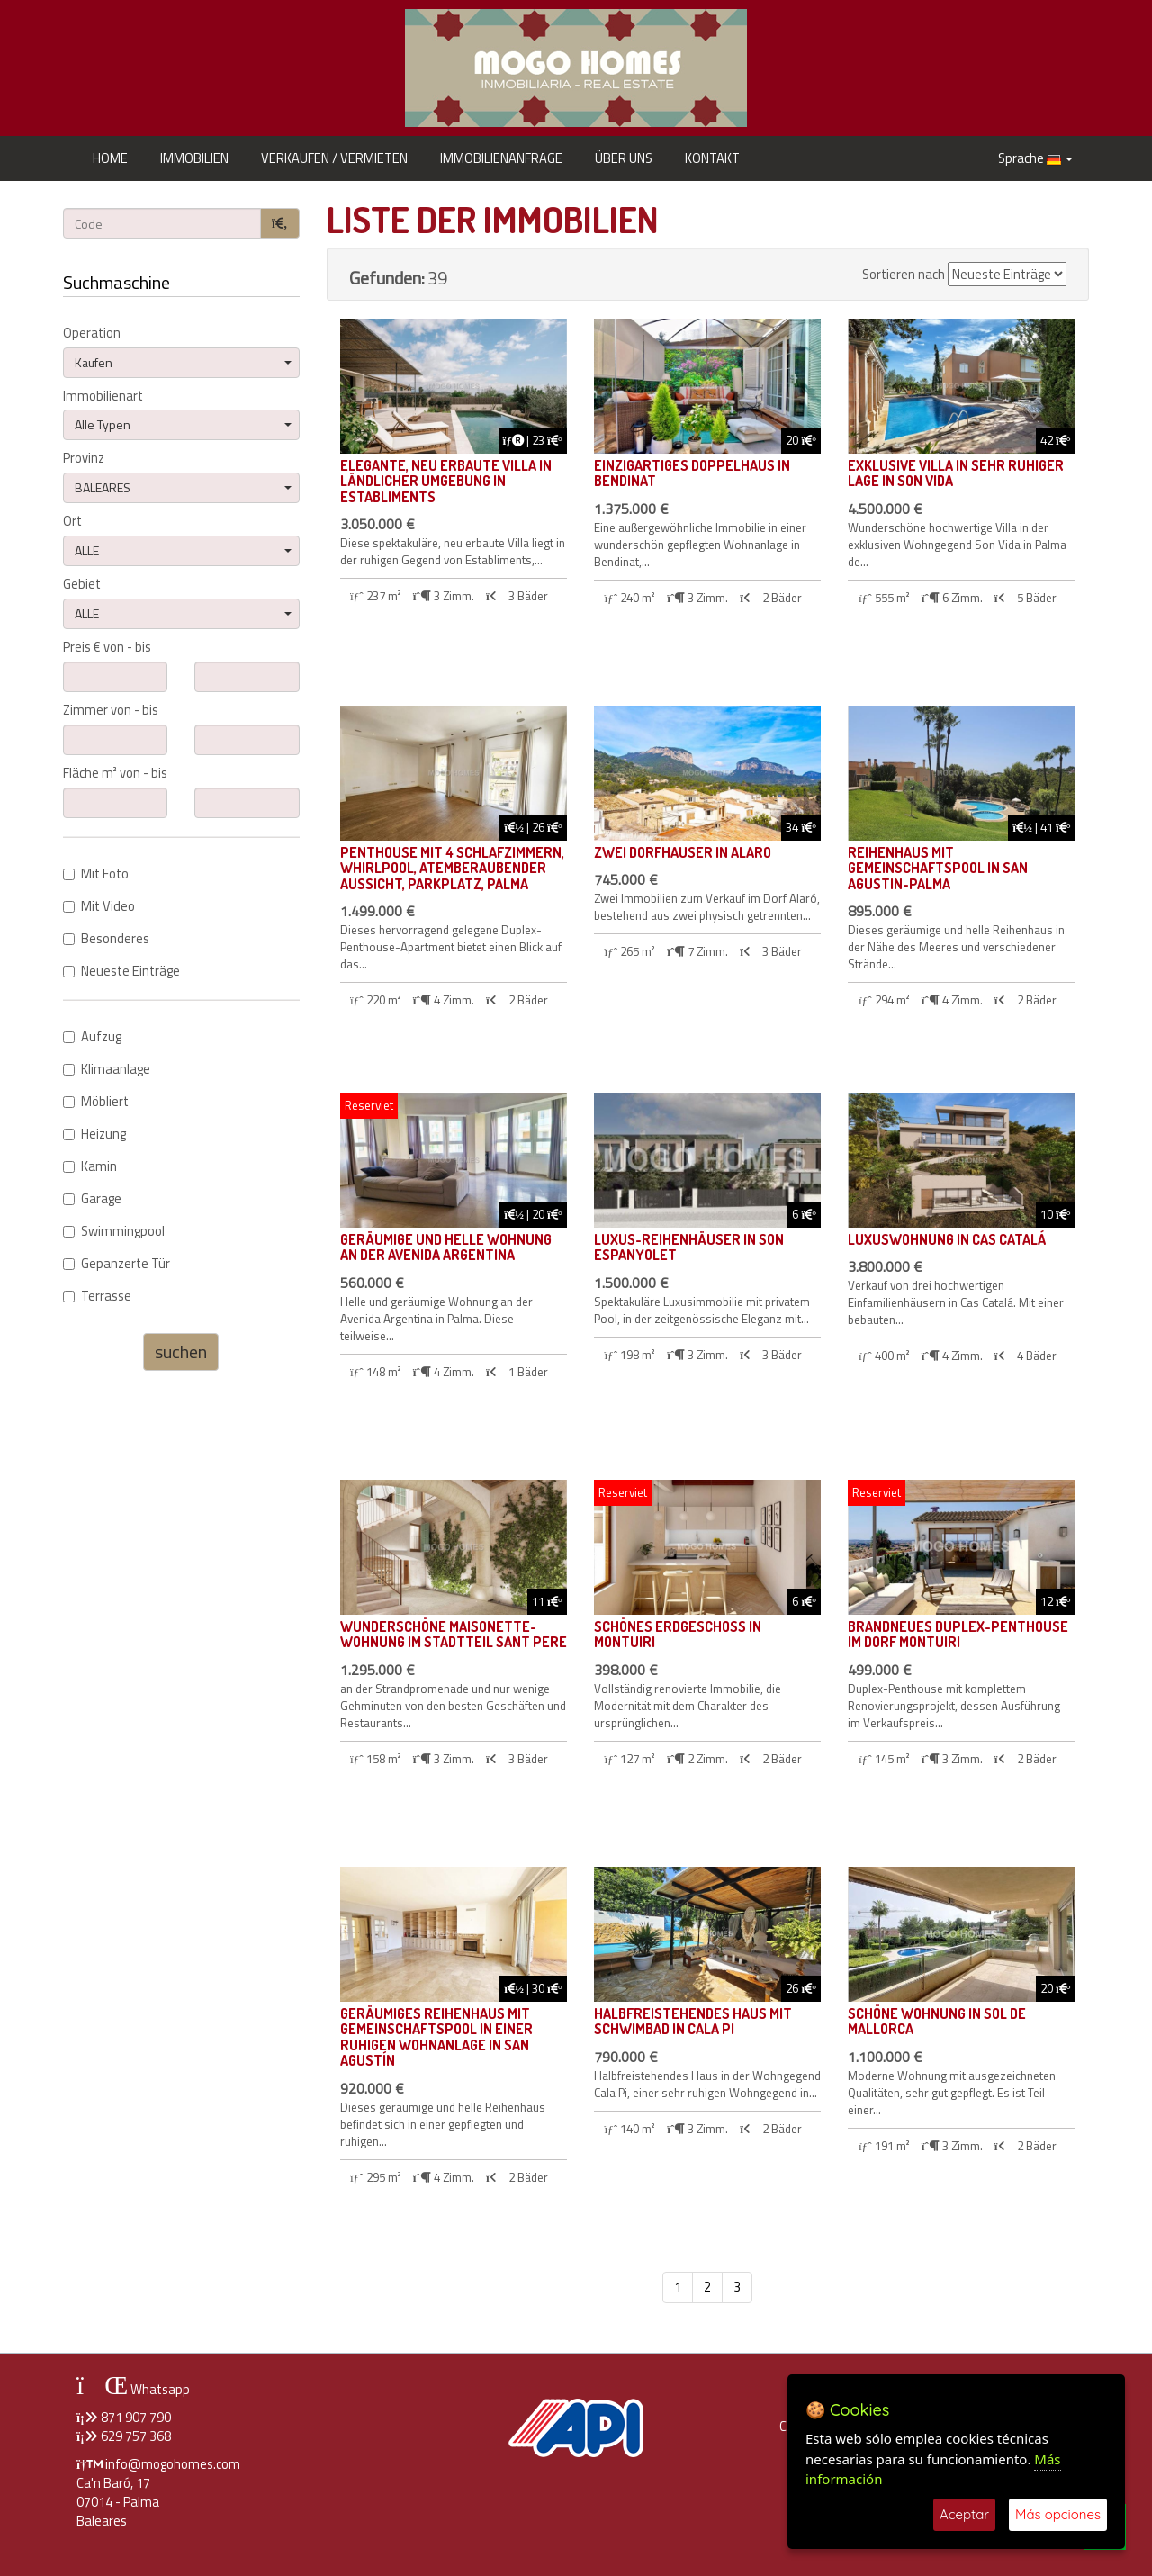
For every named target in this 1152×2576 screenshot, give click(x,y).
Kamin (90, 1166)
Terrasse (97, 1296)
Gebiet (82, 584)
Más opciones (1058, 2514)
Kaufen (183, 362)
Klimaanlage (106, 1069)
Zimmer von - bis (110, 710)
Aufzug (92, 1037)
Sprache (1035, 158)
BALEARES (183, 487)
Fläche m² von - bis (115, 773)
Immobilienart (103, 396)
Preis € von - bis (107, 647)
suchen (181, 1351)
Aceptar (964, 2514)
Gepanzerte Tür (116, 1264)
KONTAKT (712, 158)
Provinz (83, 458)
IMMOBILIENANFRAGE (501, 158)
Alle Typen (183, 424)
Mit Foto (96, 874)
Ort (72, 521)
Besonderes (106, 939)
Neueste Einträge (121, 971)
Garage (92, 1199)
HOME (110, 158)
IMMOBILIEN (194, 158)
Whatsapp (133, 2389)
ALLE (183, 550)
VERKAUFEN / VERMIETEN (334, 158)
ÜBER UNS (623, 158)
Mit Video (99, 906)
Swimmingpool (114, 1231)
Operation (92, 333)
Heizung (94, 1134)
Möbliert (96, 1102)
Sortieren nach (903, 275)
